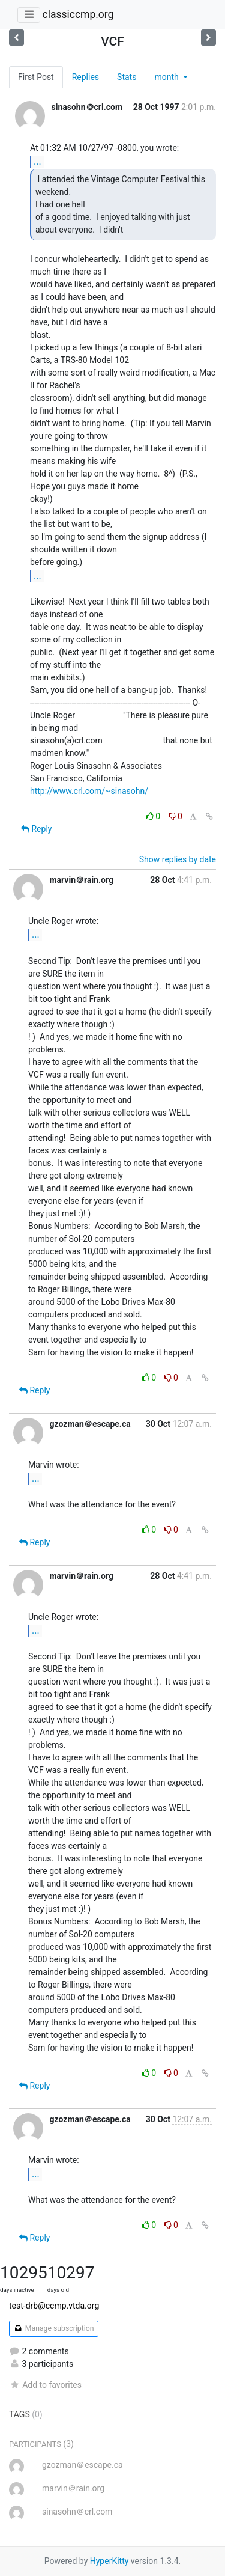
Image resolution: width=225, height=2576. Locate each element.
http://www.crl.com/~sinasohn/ (89, 791)
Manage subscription (54, 2328)
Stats (126, 77)
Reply (36, 829)
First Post (36, 77)
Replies (85, 77)
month (167, 77)
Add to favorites (45, 2385)
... (37, 161)
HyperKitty (109, 2561)
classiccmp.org (77, 14)
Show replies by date (177, 859)
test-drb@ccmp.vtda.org (54, 2305)
